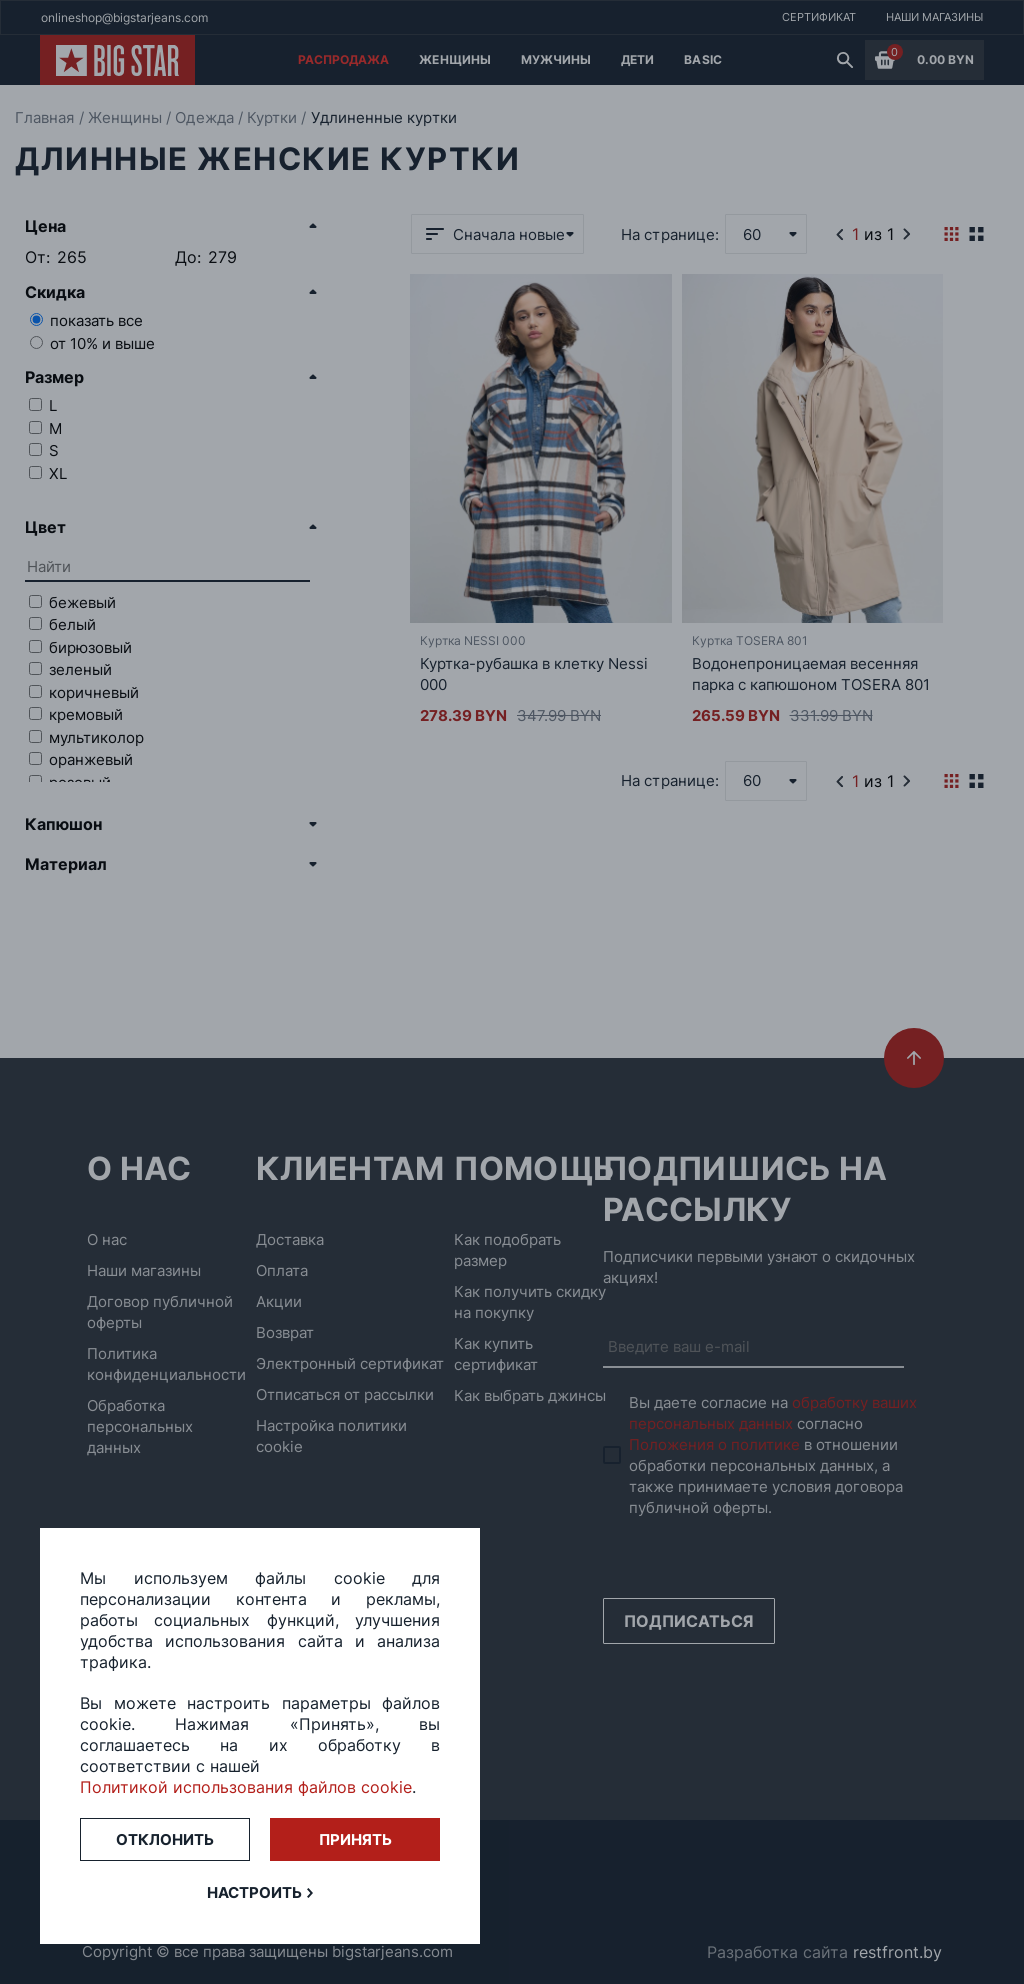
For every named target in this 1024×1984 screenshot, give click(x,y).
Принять (355, 1839)
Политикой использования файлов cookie (246, 1787)
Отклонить (165, 1839)
